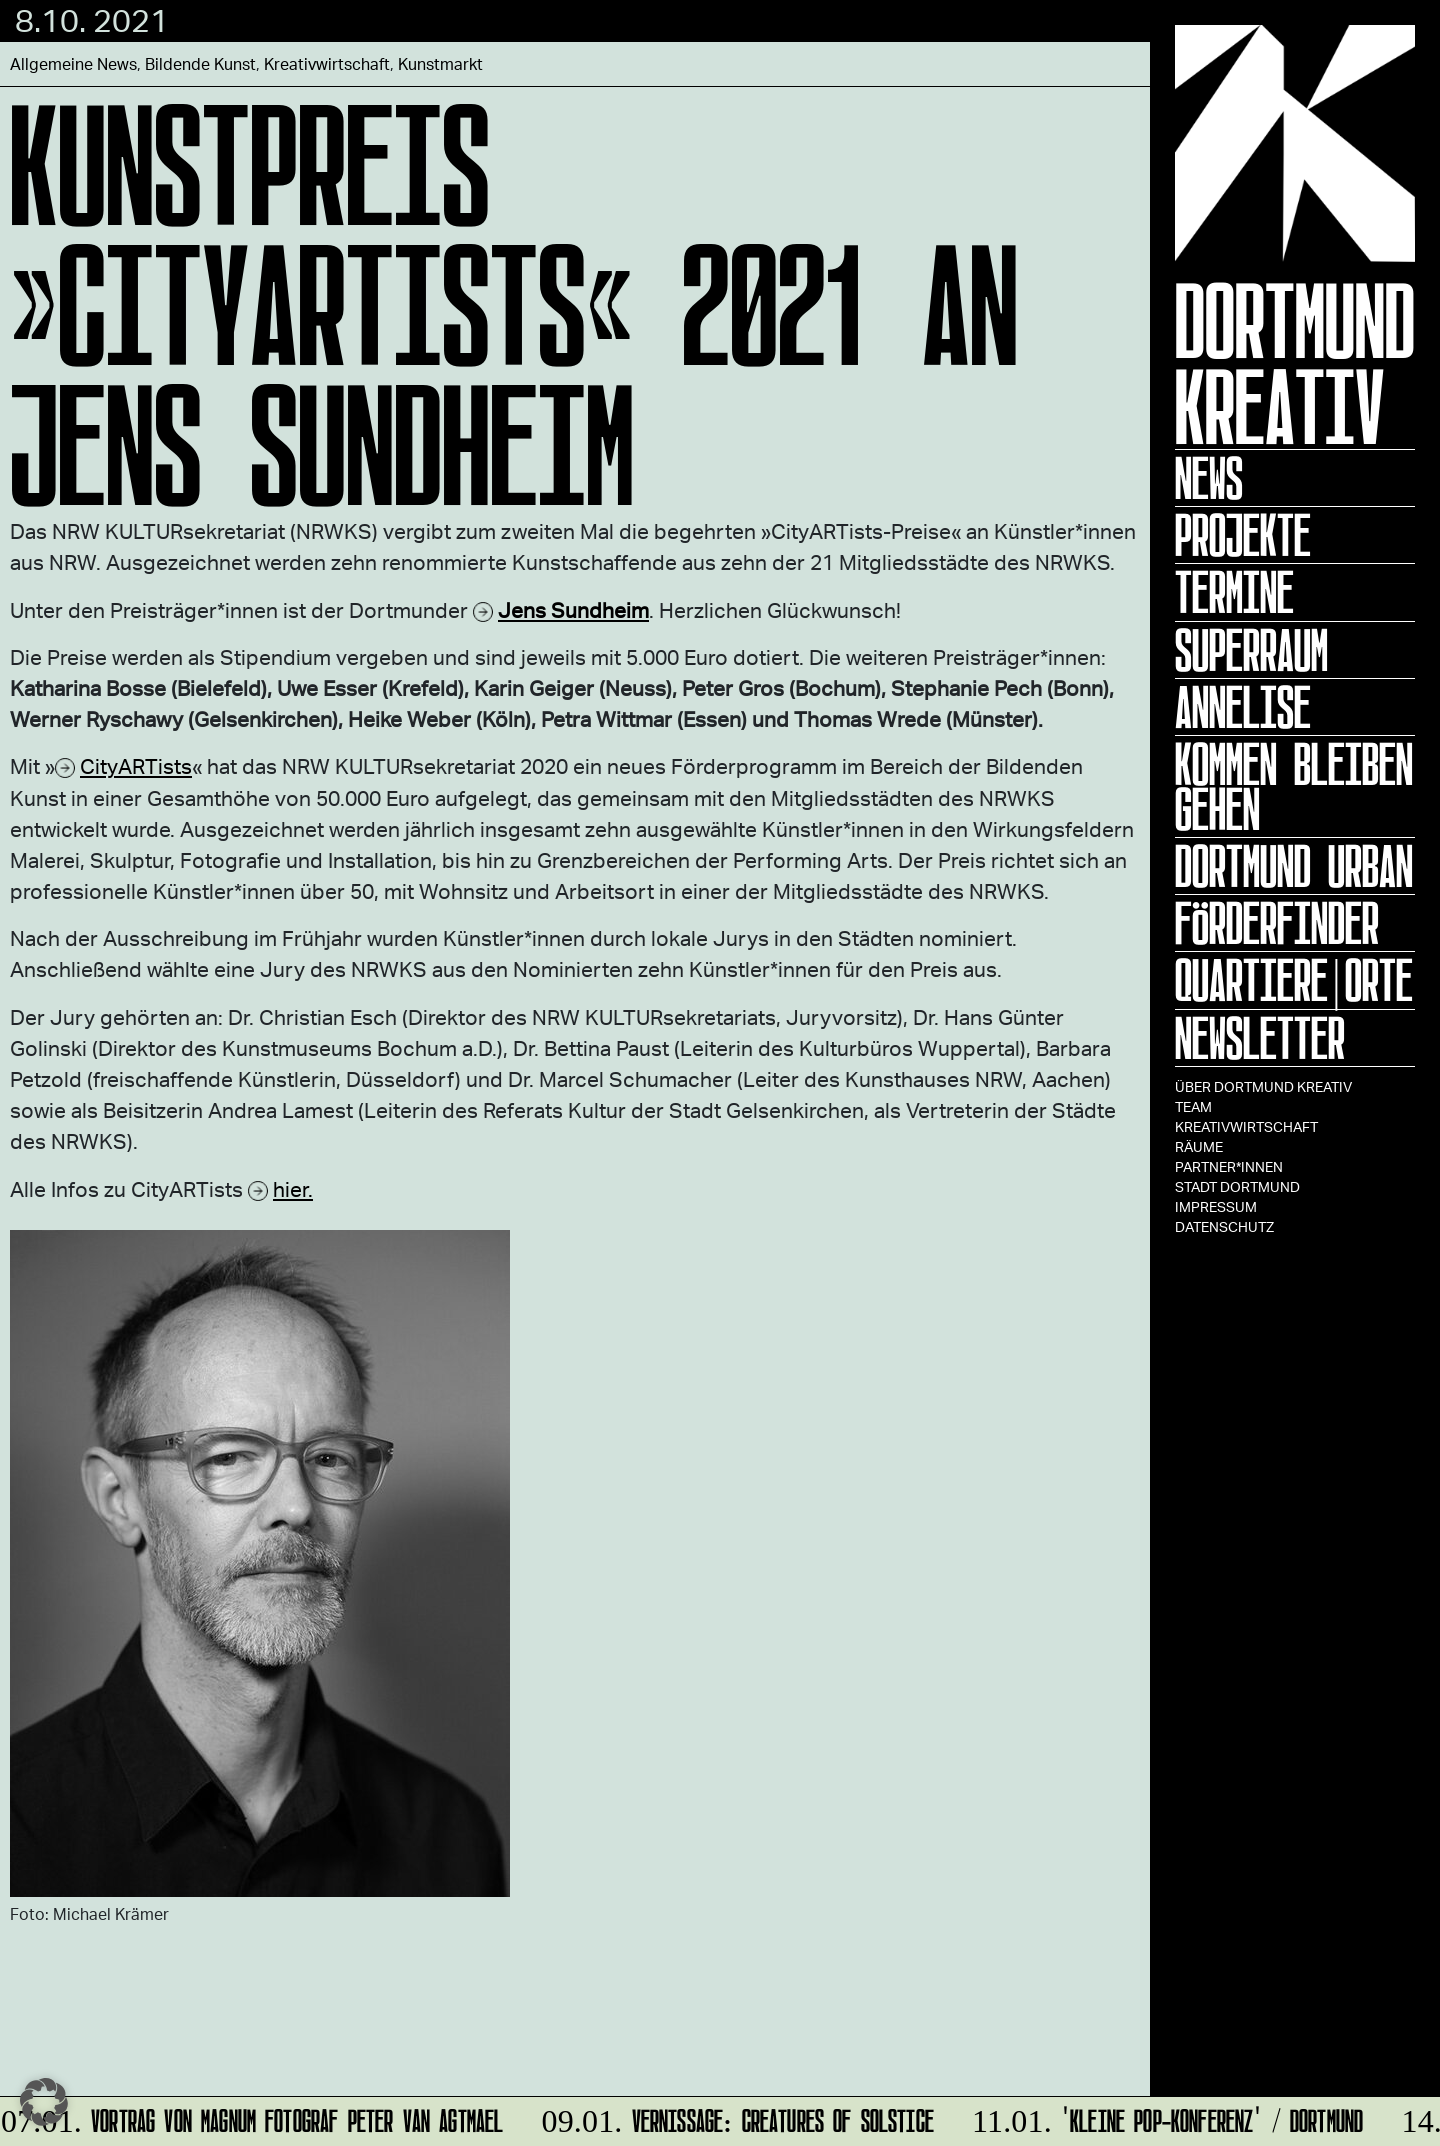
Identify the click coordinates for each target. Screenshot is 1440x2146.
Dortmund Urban (1294, 866)
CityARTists (136, 765)
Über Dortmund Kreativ (1263, 1086)
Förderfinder (1277, 923)
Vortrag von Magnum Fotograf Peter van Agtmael (253, 2117)
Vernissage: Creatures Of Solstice (735, 2117)
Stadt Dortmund (1237, 1186)
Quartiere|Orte (1294, 980)
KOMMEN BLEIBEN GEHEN (1294, 786)
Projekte (1243, 535)
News (1209, 478)
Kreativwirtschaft (1246, 1126)
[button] (44, 2102)
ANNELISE (1243, 707)
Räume (1199, 1146)
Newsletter (1260, 1038)
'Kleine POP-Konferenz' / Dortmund (1164, 2117)
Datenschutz (1224, 1226)
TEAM (1193, 1106)
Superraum (1251, 650)
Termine (1234, 592)
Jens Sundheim (573, 609)
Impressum (1216, 1206)
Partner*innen (1229, 1166)
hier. (293, 1188)
